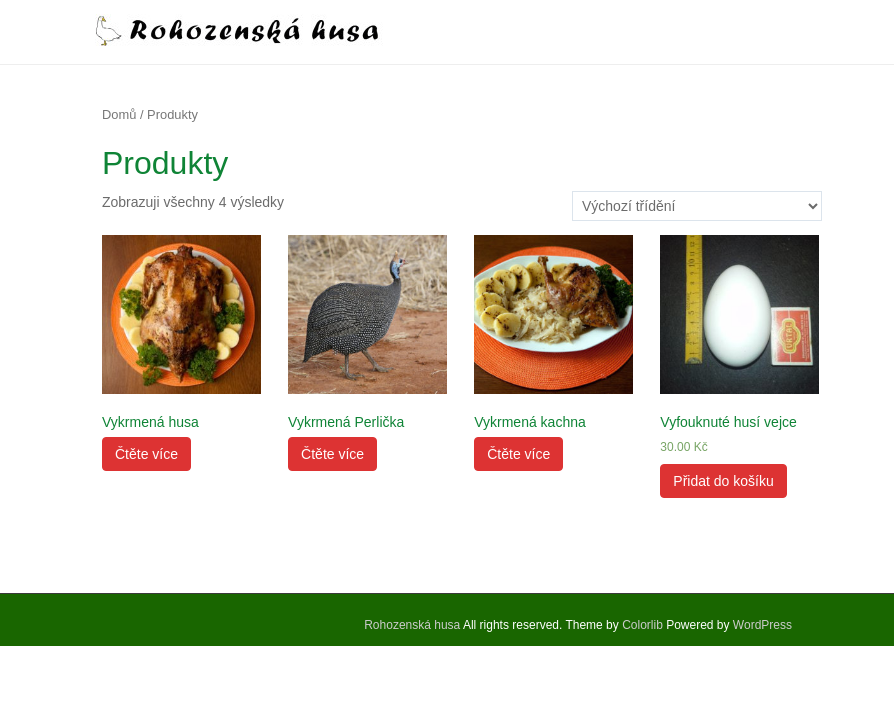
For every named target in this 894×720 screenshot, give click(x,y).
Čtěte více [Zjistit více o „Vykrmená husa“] (146, 454)
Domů (119, 114)
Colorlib (642, 625)
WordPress (762, 625)
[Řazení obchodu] (697, 206)
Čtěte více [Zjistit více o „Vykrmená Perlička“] (332, 454)
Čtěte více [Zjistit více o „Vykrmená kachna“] (518, 454)
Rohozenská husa (412, 625)
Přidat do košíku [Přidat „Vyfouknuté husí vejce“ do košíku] (723, 481)
